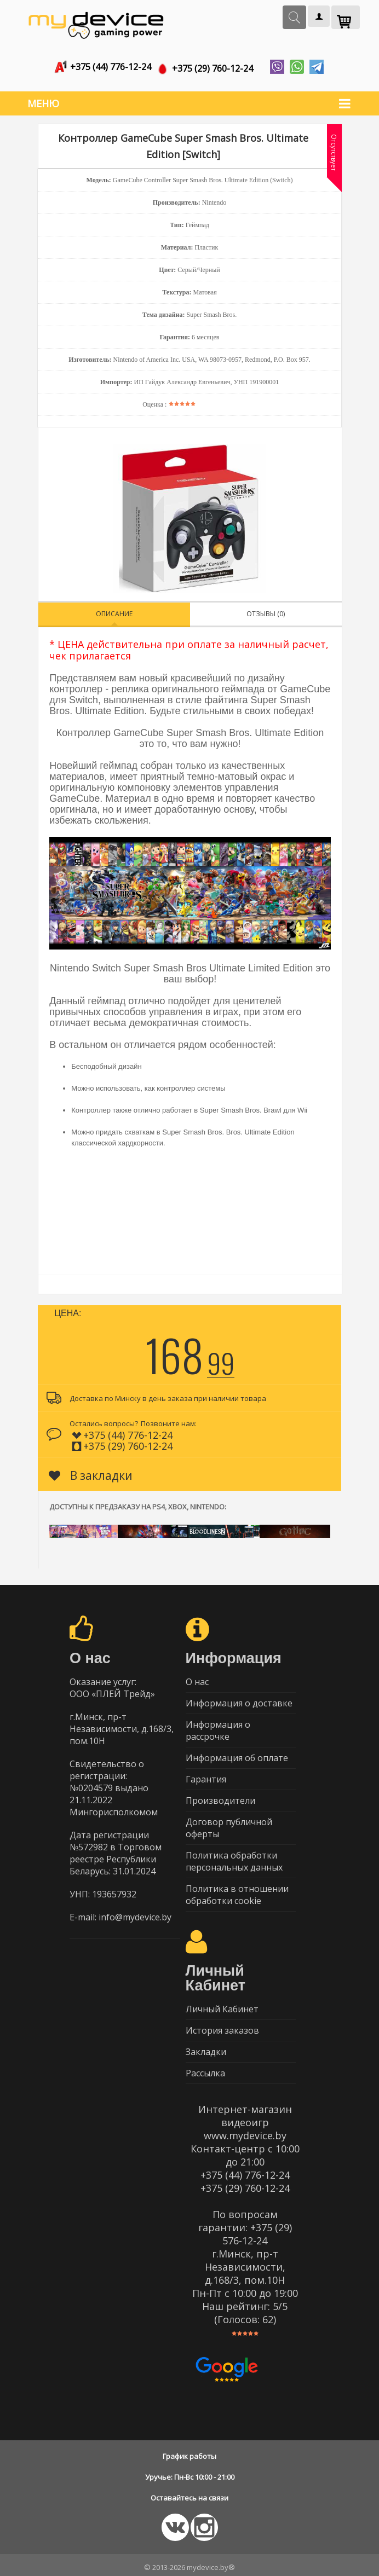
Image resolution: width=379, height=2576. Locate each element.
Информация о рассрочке (218, 1726)
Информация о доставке (239, 1699)
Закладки (206, 2047)
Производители (220, 1796)
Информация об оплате (237, 1753)
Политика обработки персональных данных (234, 1857)
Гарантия (206, 1775)
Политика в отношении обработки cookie (237, 1890)
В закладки (91, 1471)
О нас (197, 1677)
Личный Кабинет (222, 2005)
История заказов (222, 2026)
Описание (114, 609)
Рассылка (205, 2069)
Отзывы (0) (265, 609)
